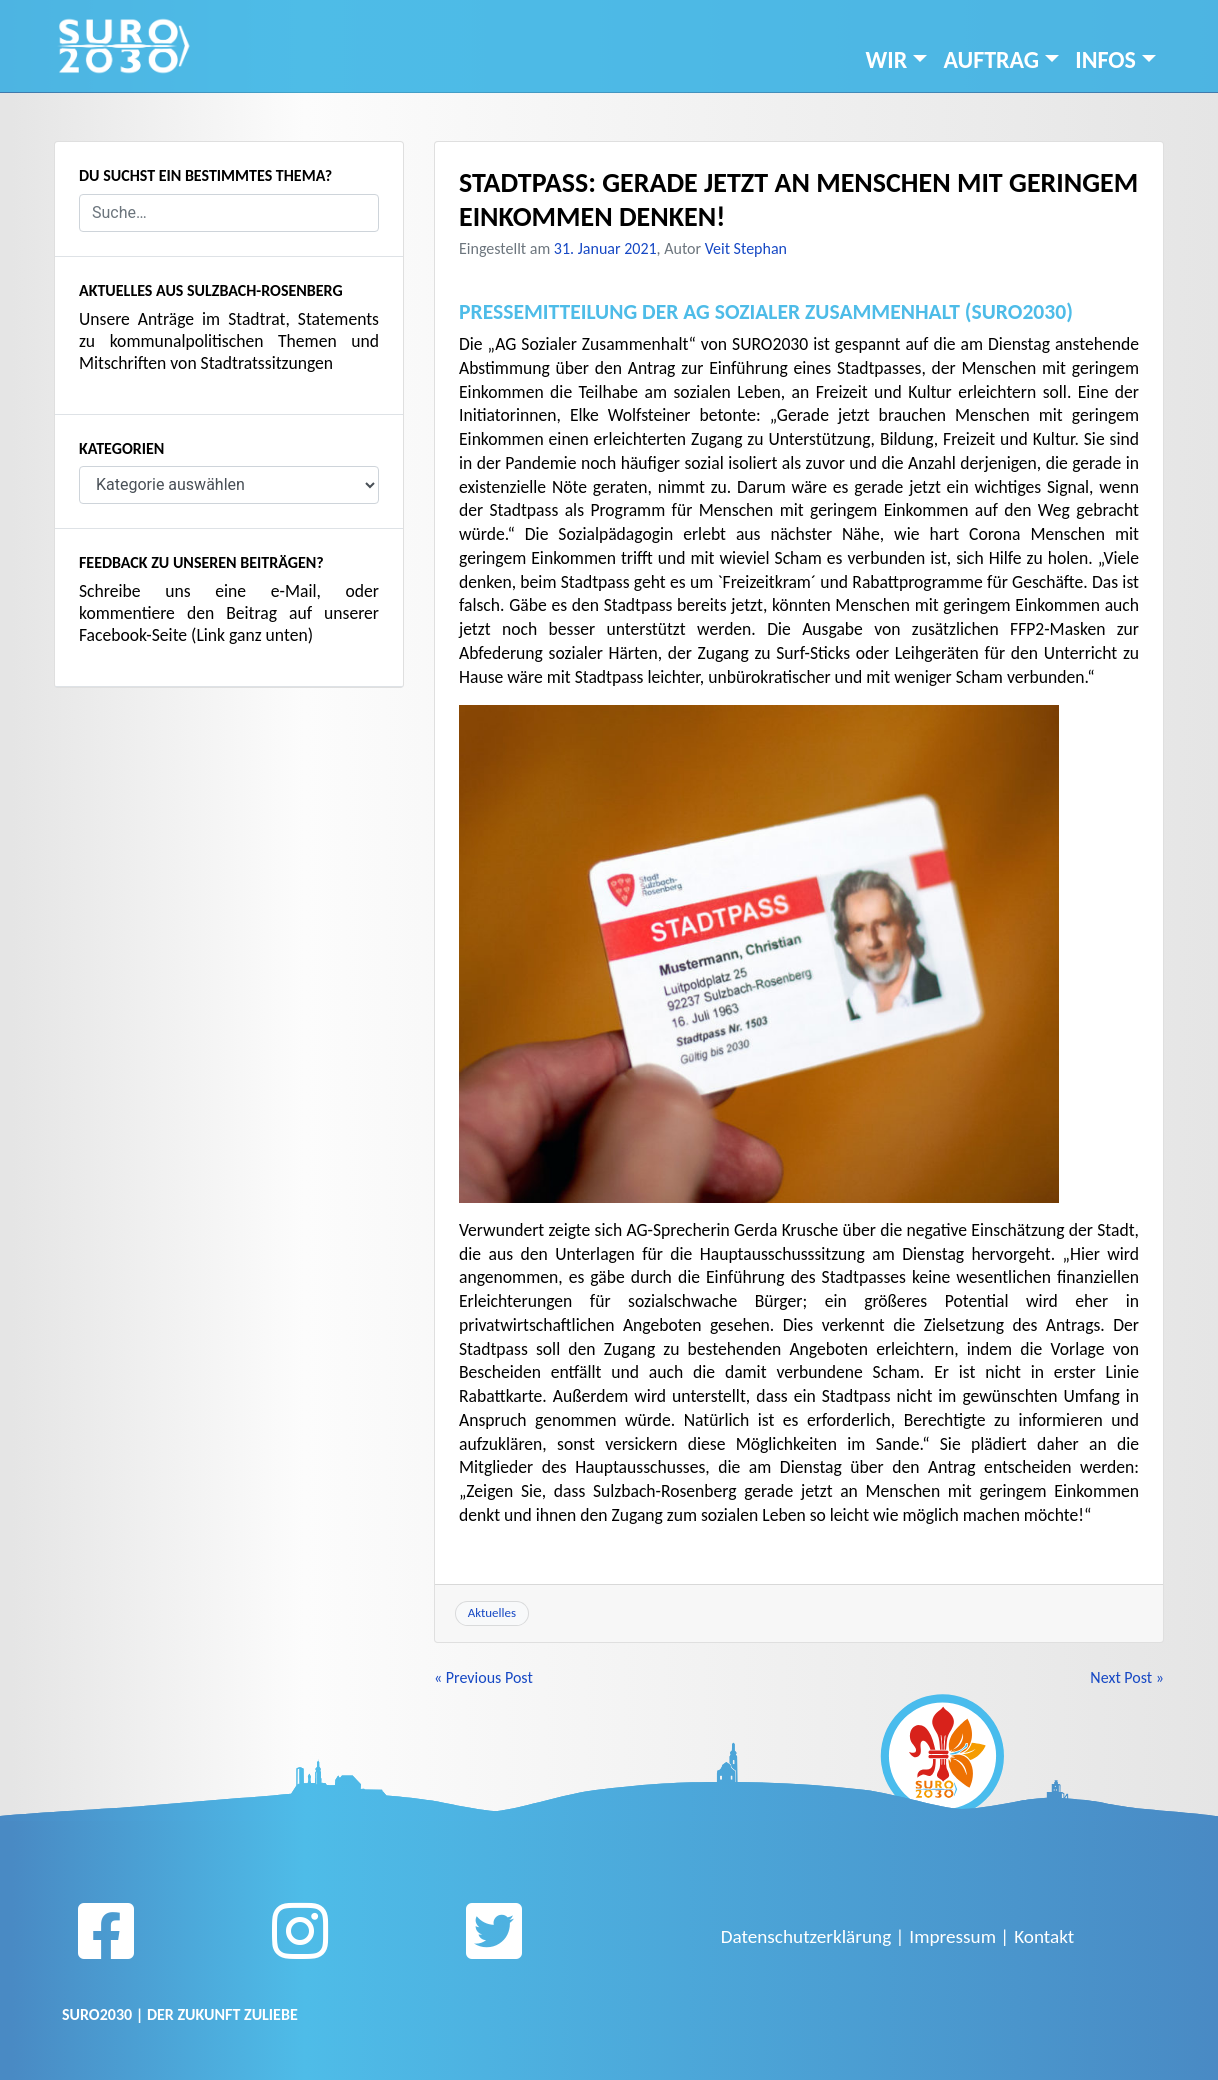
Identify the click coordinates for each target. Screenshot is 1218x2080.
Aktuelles (492, 1612)
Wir (887, 59)
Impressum (952, 1936)
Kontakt (1044, 1936)
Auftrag (991, 59)
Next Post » (1127, 1677)
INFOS (1105, 59)
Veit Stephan (746, 248)
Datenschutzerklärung (806, 1936)
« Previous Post (483, 1677)
